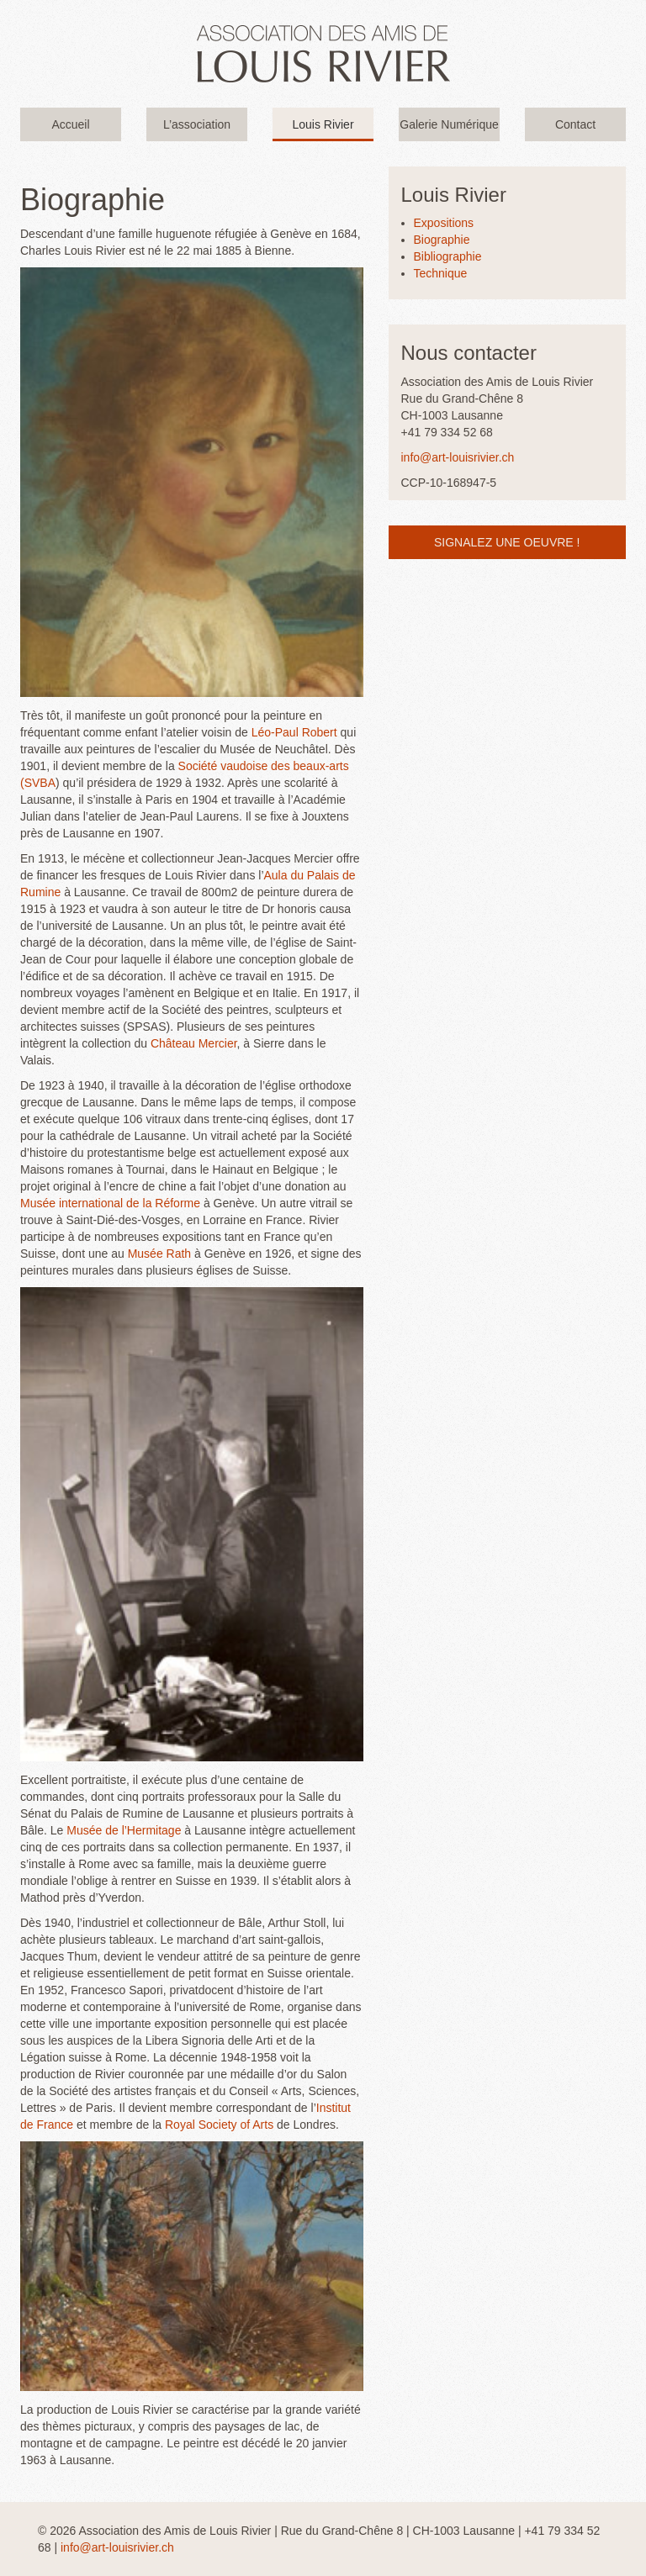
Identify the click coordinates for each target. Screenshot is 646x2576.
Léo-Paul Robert (294, 732)
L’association (196, 124)
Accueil (70, 124)
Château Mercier (194, 1043)
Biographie (442, 239)
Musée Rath (159, 1253)
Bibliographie (448, 256)
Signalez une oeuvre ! (507, 542)
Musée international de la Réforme (110, 1203)
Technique (441, 273)
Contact (575, 124)
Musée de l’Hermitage (123, 1830)
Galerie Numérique (449, 124)
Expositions (444, 223)
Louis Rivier (322, 124)
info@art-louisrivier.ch (458, 457)
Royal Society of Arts (219, 2124)
